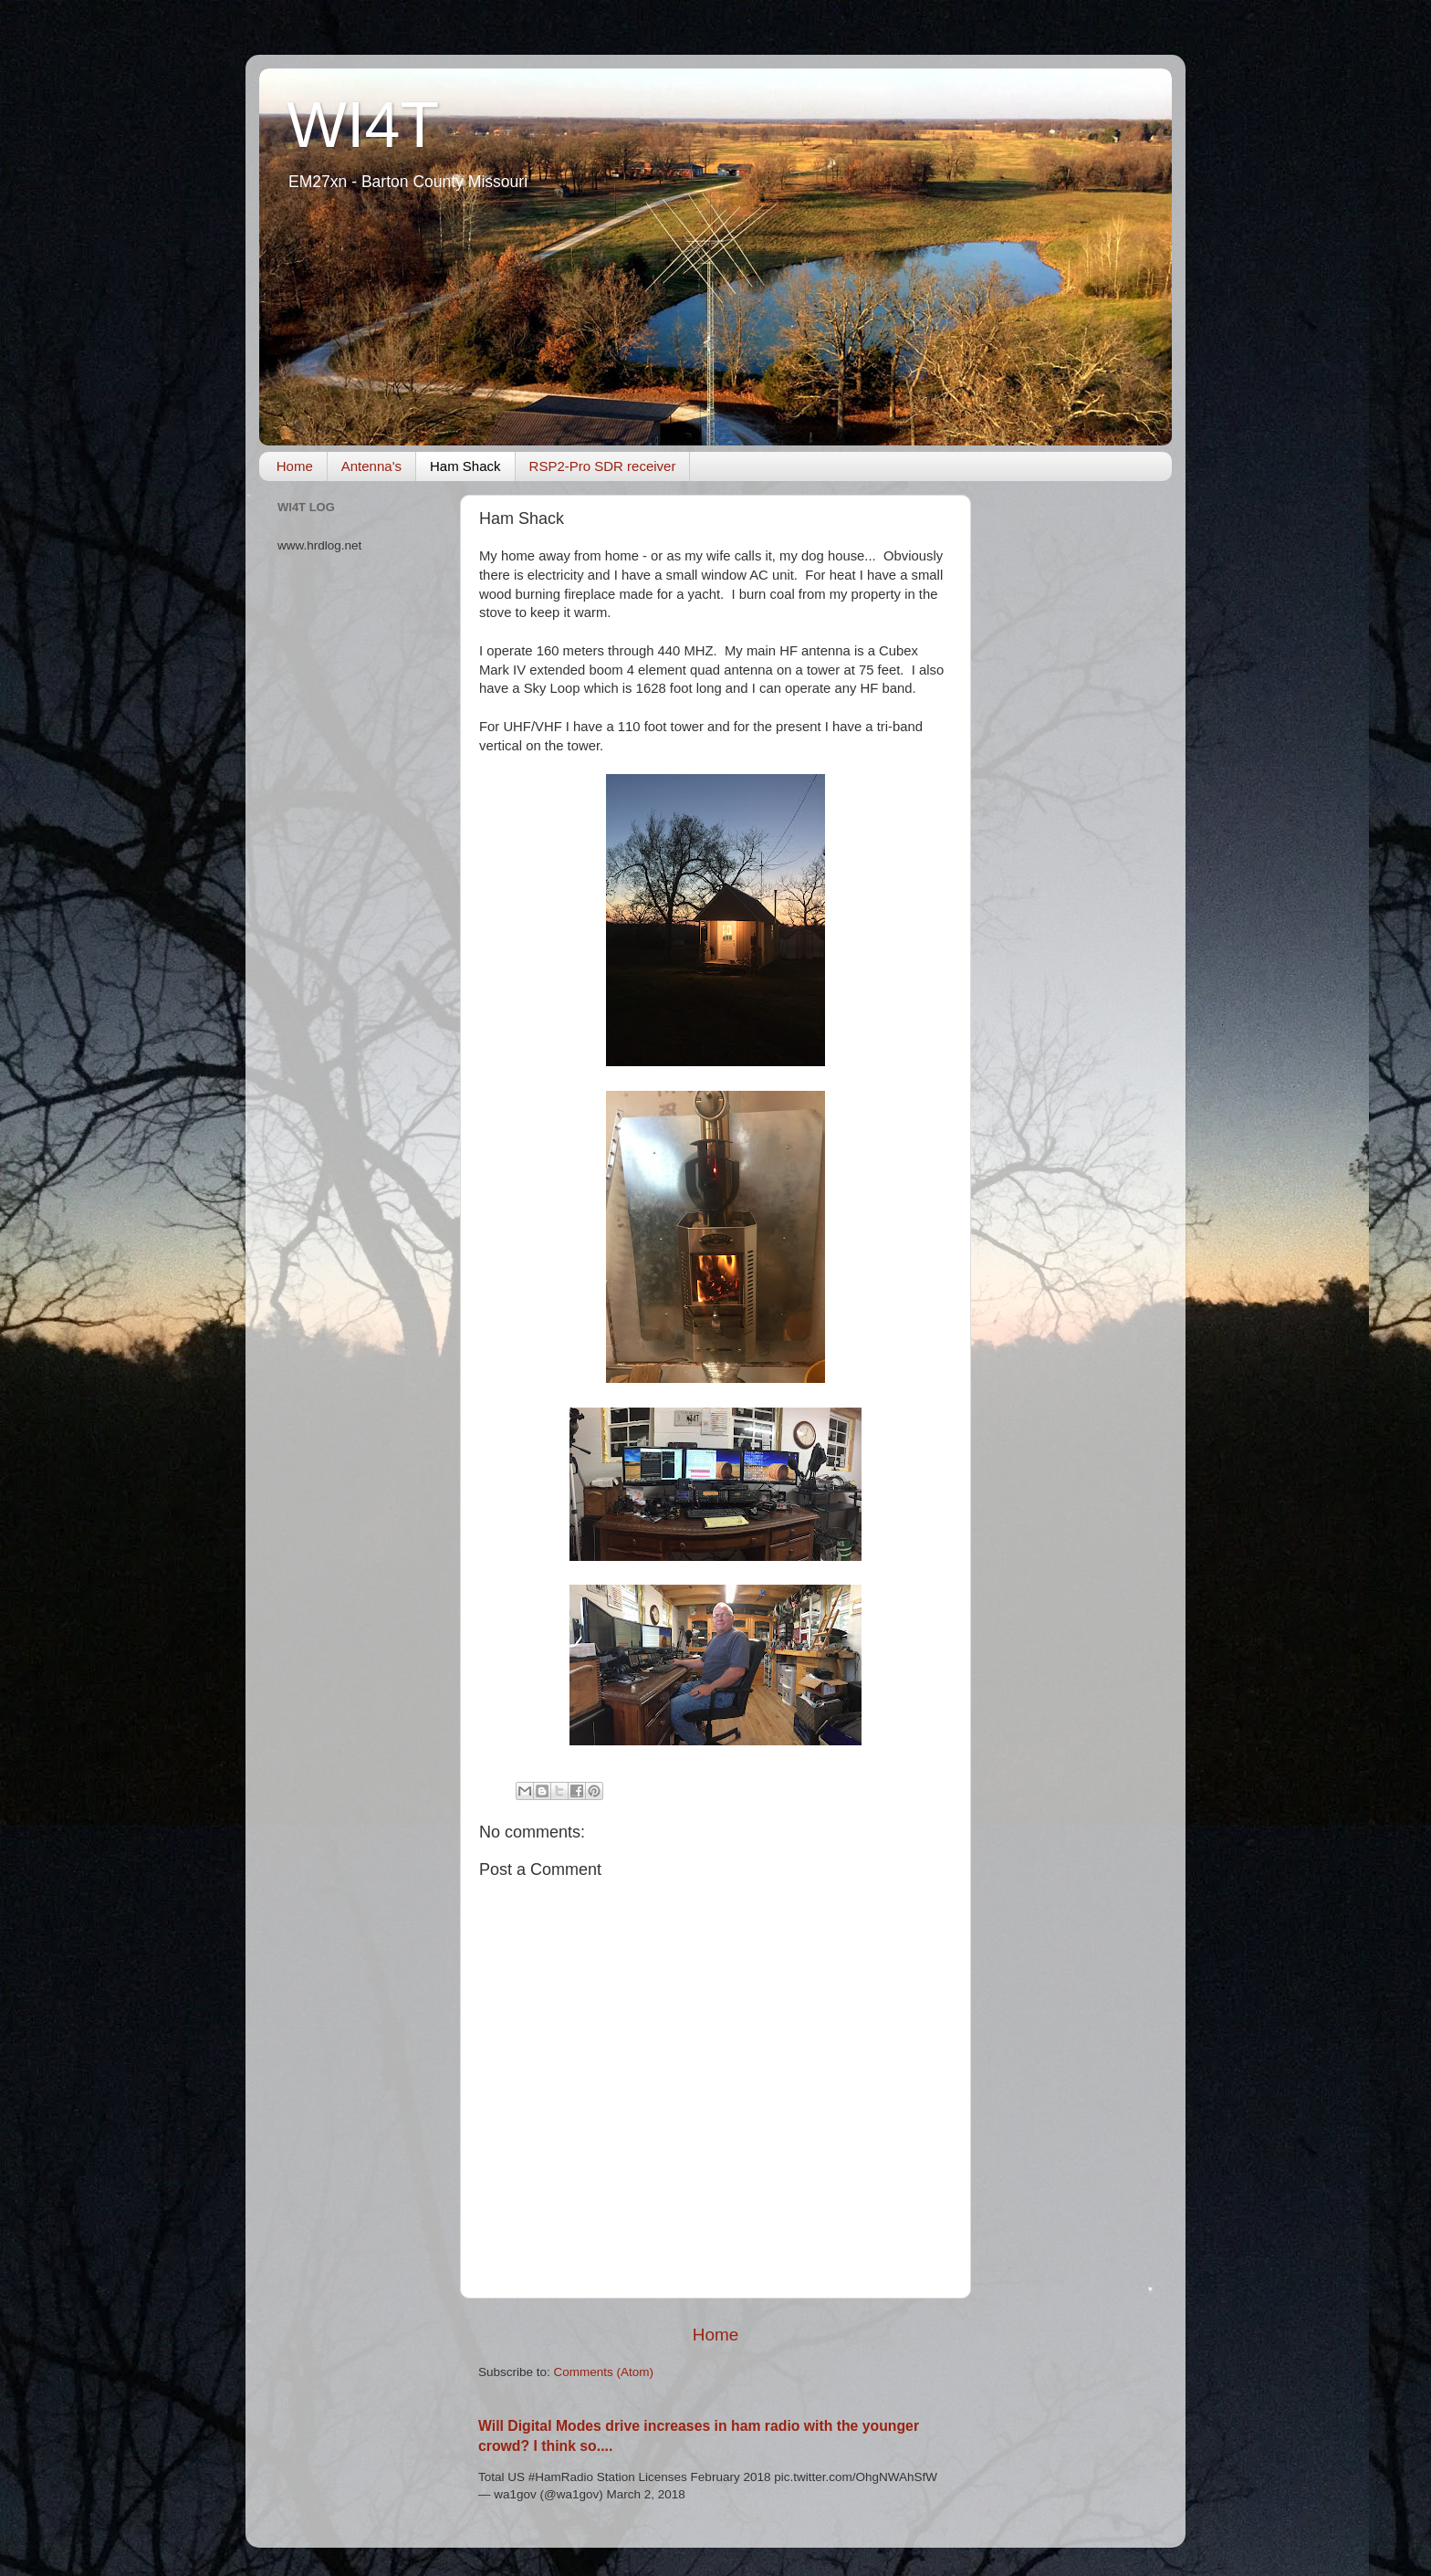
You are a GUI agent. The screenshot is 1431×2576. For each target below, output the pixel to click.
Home (295, 466)
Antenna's (371, 466)
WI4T (363, 125)
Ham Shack (465, 466)
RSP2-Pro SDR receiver (602, 466)
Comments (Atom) (604, 2372)
